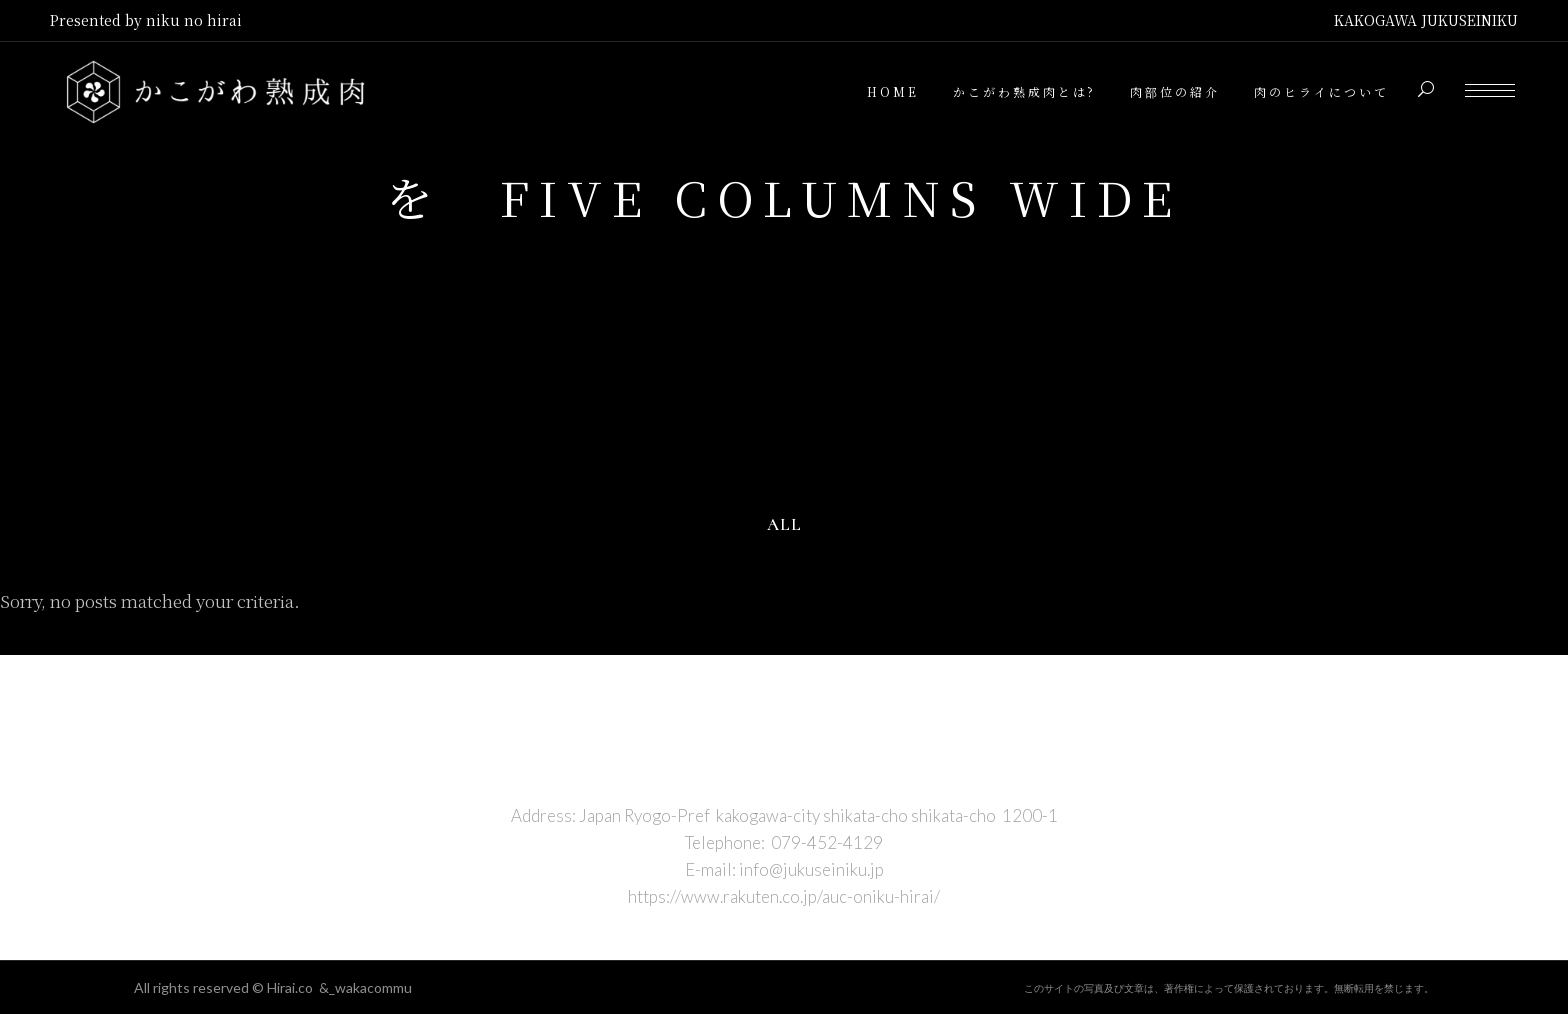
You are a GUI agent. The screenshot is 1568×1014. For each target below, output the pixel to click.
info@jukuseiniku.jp (811, 869)
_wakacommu (370, 987)
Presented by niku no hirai (146, 20)
